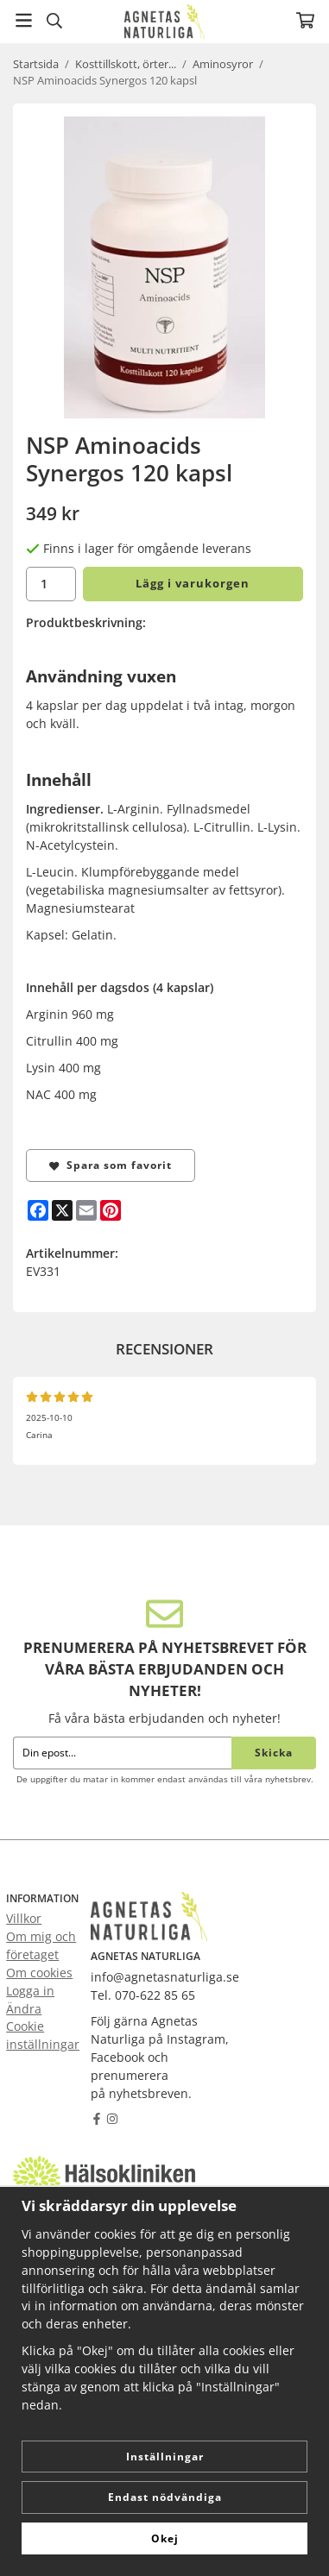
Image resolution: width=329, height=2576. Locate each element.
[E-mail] (86, 1210)
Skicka (274, 1752)
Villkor (23, 1918)
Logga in (30, 1990)
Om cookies (39, 1972)
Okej (165, 2538)
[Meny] (24, 20)
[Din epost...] (122, 1753)
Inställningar (165, 2456)
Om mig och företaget (41, 1945)
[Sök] (54, 20)
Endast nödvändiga (165, 2497)
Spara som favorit (110, 1165)
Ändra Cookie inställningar (42, 2027)
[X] (62, 1210)
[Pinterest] (110, 1210)
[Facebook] (38, 1210)
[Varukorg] (305, 20)
